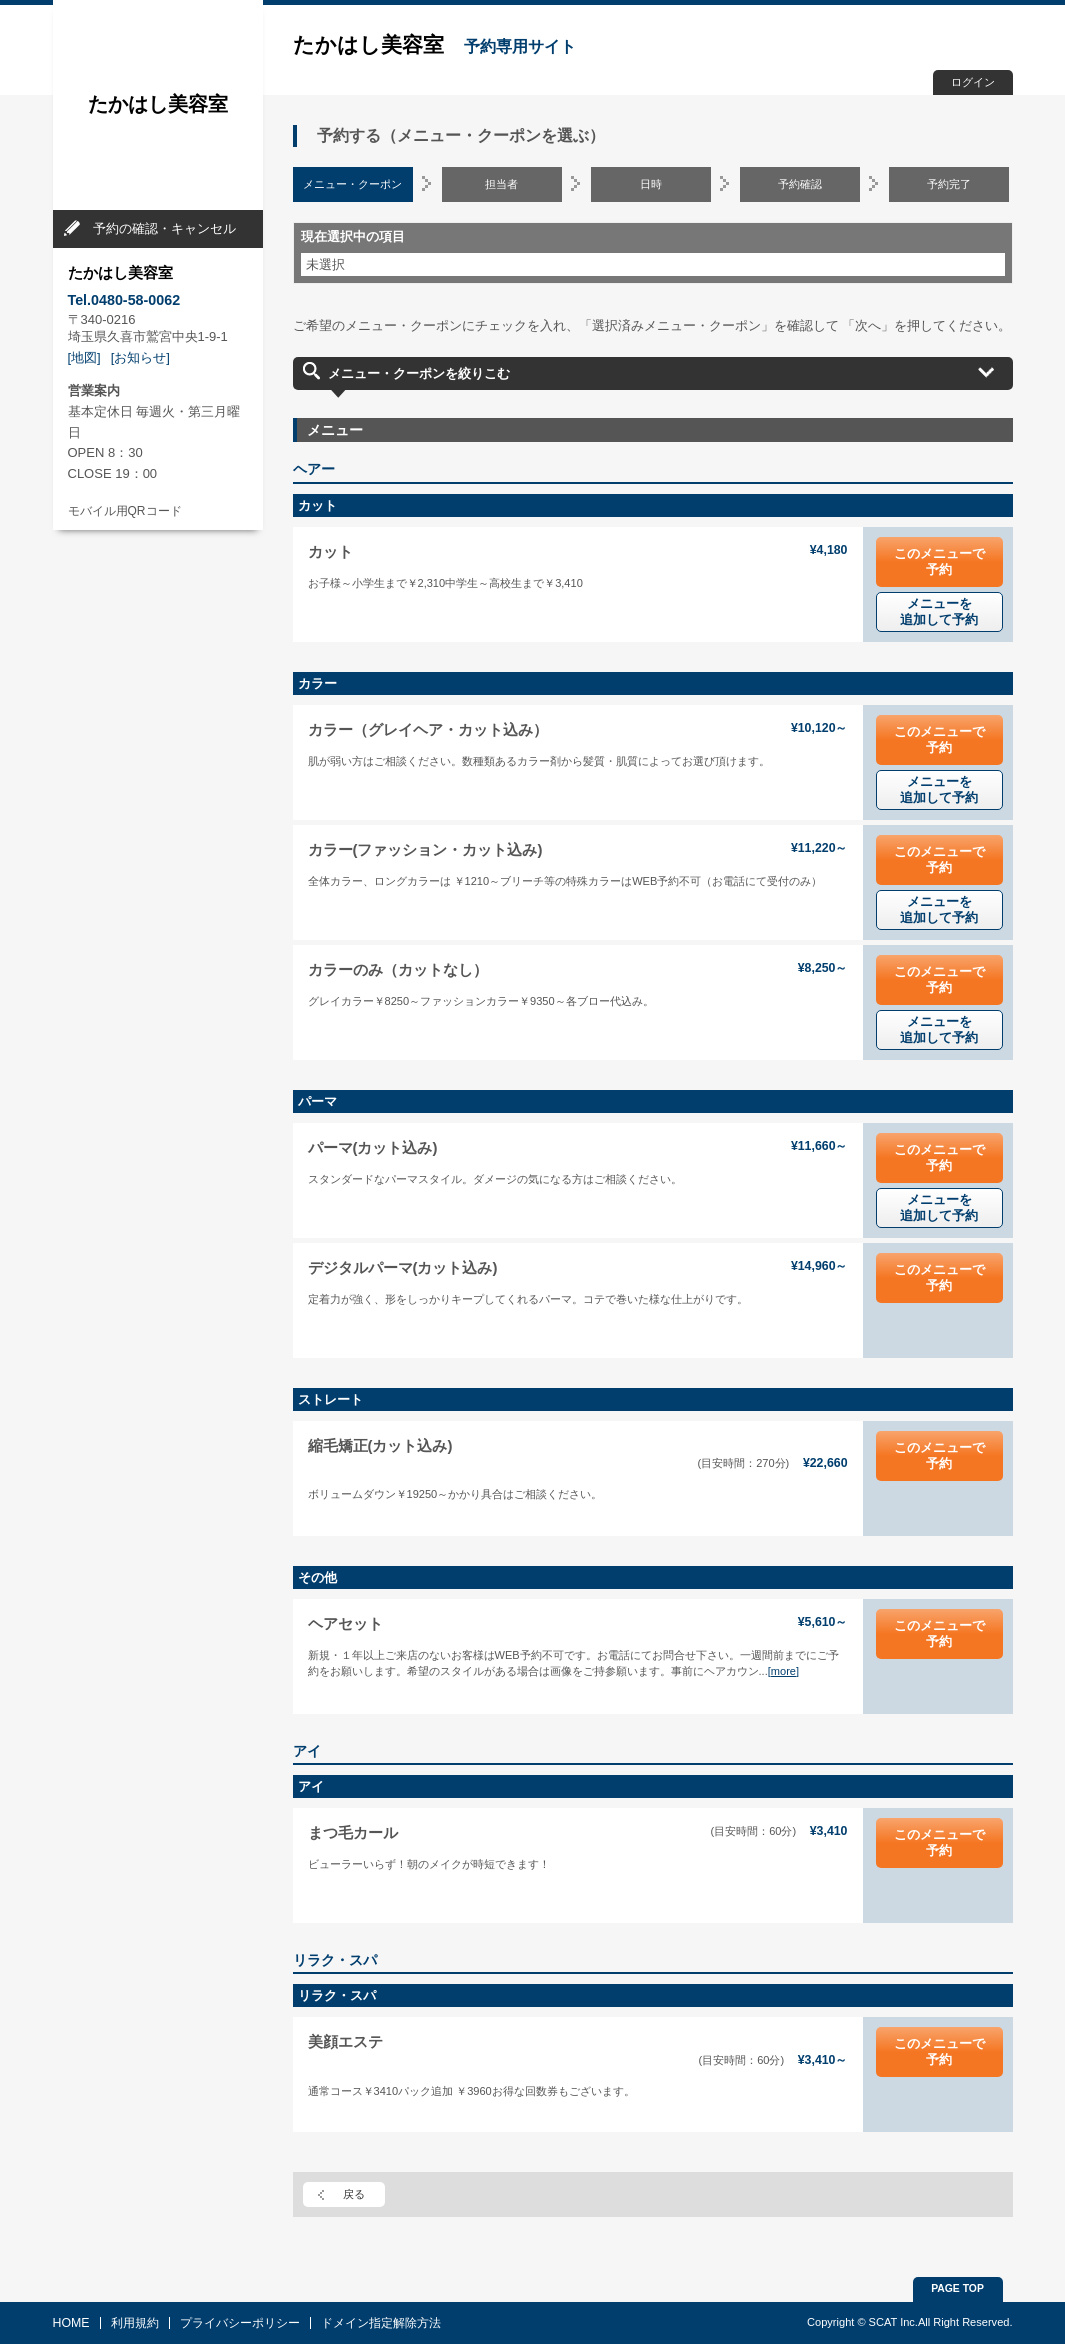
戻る (354, 2194)
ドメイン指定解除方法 (381, 2323)
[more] (783, 1671)
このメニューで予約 (939, 561)
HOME (71, 2323)
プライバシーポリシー (240, 2323)
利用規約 (135, 2323)
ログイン (973, 82)
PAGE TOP (957, 2288)
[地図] (84, 357)
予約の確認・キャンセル (164, 228)
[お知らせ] (140, 357)
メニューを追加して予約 (939, 611)
